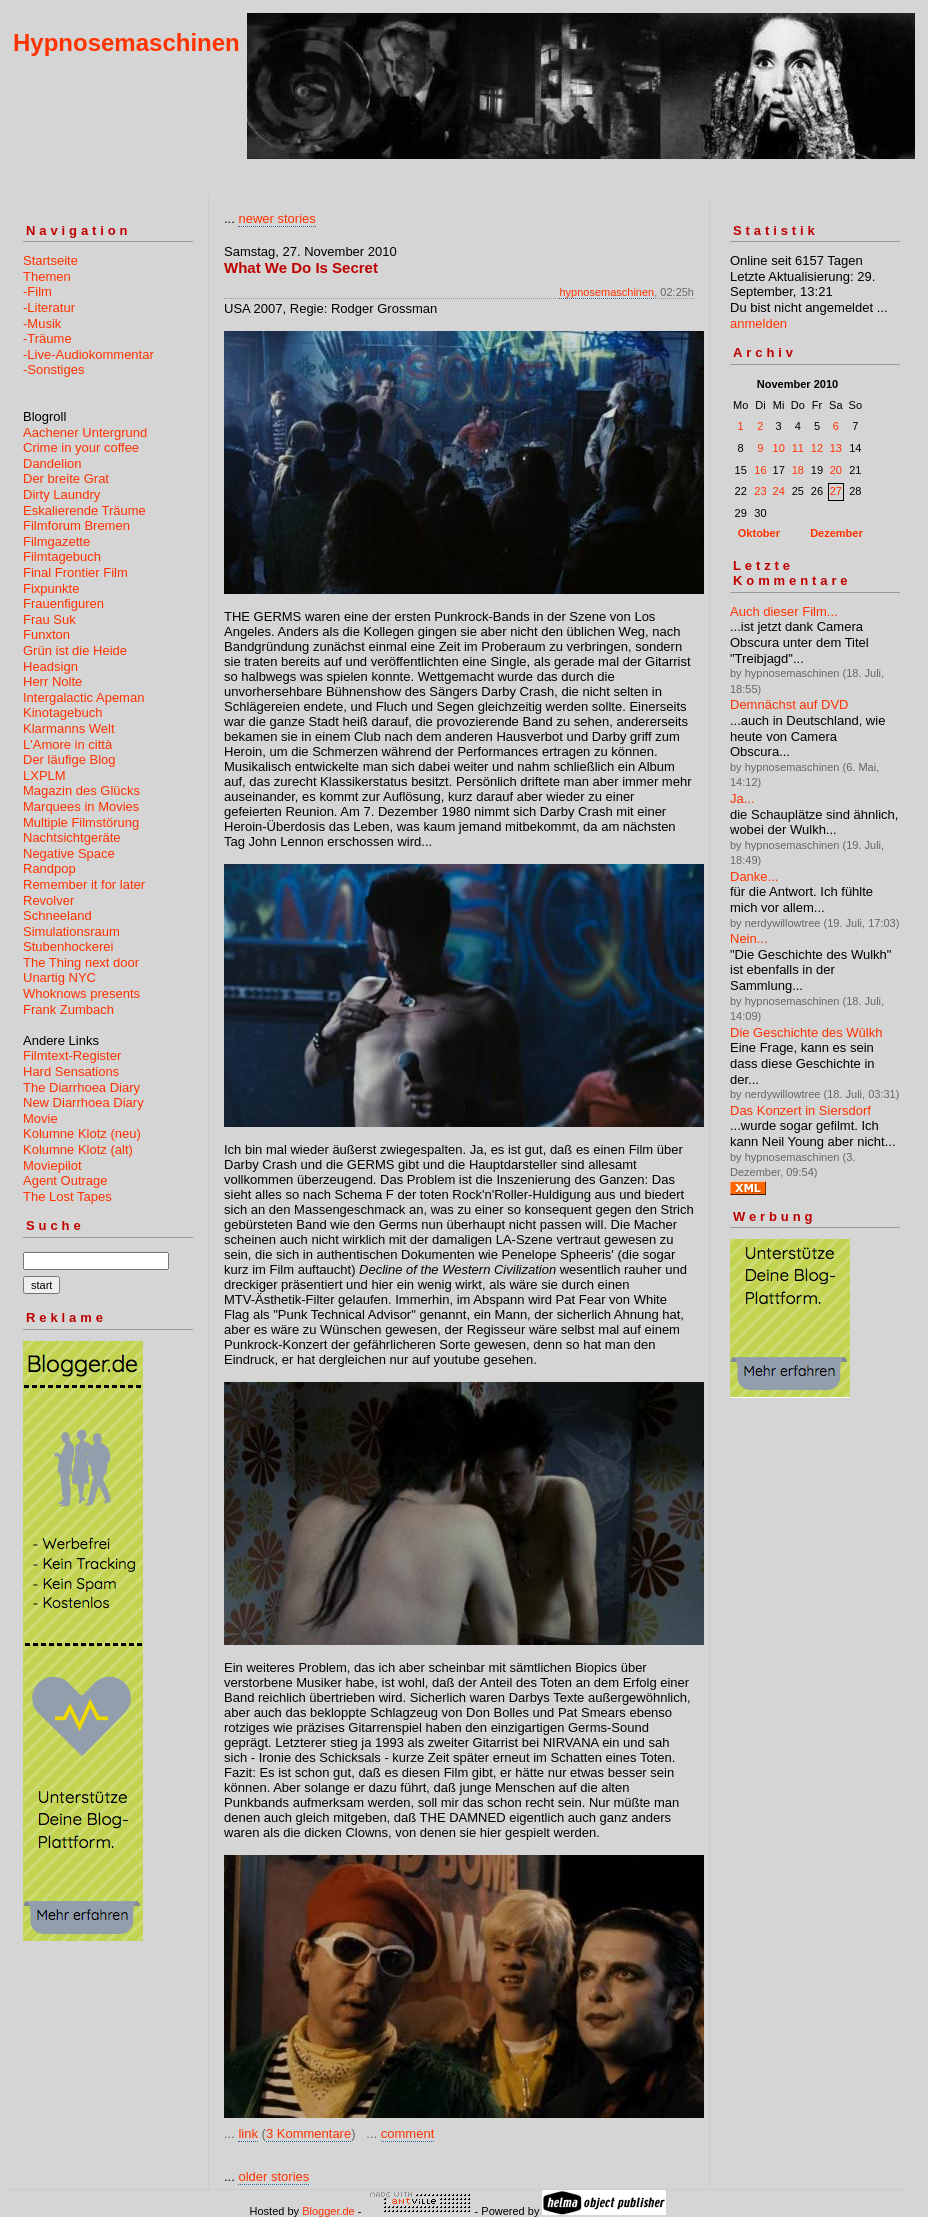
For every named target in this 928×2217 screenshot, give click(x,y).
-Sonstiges (53, 369)
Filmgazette (56, 541)
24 (779, 491)
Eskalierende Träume (84, 510)
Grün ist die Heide (75, 650)
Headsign (50, 666)
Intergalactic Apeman (83, 697)
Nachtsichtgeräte (72, 837)
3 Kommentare (308, 2133)
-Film (37, 291)
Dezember (836, 533)
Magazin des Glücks (81, 790)
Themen (47, 276)
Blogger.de (328, 2211)
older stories (273, 2176)
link (248, 2133)
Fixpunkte (51, 588)
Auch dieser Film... (784, 611)
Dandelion (52, 463)
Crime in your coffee (81, 447)
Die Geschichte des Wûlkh (806, 1032)
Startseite (50, 260)
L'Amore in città (67, 744)
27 (836, 491)
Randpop (49, 868)
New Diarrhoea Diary (83, 1102)
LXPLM (44, 775)
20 (836, 470)
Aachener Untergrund (85, 432)
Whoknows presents (81, 993)
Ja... (742, 798)
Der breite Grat (66, 478)
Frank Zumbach (68, 1009)
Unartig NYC (59, 977)
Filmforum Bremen (76, 525)
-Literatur (49, 307)
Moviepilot (52, 1165)
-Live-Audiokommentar (88, 354)
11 (798, 448)
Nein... (749, 938)
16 (760, 470)
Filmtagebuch (62, 556)
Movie (40, 1118)
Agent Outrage (65, 1180)
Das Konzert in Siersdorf (800, 1110)
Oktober (759, 533)
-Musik (42, 323)
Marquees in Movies (81, 806)
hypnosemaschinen (606, 292)
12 (817, 448)
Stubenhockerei (68, 946)
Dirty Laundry (61, 494)
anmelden (758, 323)
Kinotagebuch (63, 712)
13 (836, 448)
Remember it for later (84, 884)
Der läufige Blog (69, 759)
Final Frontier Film (75, 572)
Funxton (46, 634)
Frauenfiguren (63, 603)
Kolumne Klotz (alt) (78, 1149)
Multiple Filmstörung (81, 822)
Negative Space (69, 853)
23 (760, 491)
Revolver (48, 900)
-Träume (47, 338)
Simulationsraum (71, 931)
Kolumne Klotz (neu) (82, 1133)
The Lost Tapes (67, 1196)
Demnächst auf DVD (789, 704)
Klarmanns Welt (69, 728)
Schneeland (57, 915)
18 (798, 470)
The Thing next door (81, 962)
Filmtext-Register (72, 1055)
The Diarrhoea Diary (81, 1087)
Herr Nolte (52, 681)
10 (779, 448)
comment (407, 2133)
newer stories (276, 218)
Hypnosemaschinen (126, 42)
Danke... (754, 876)
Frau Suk (49, 619)
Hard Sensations (71, 1071)
